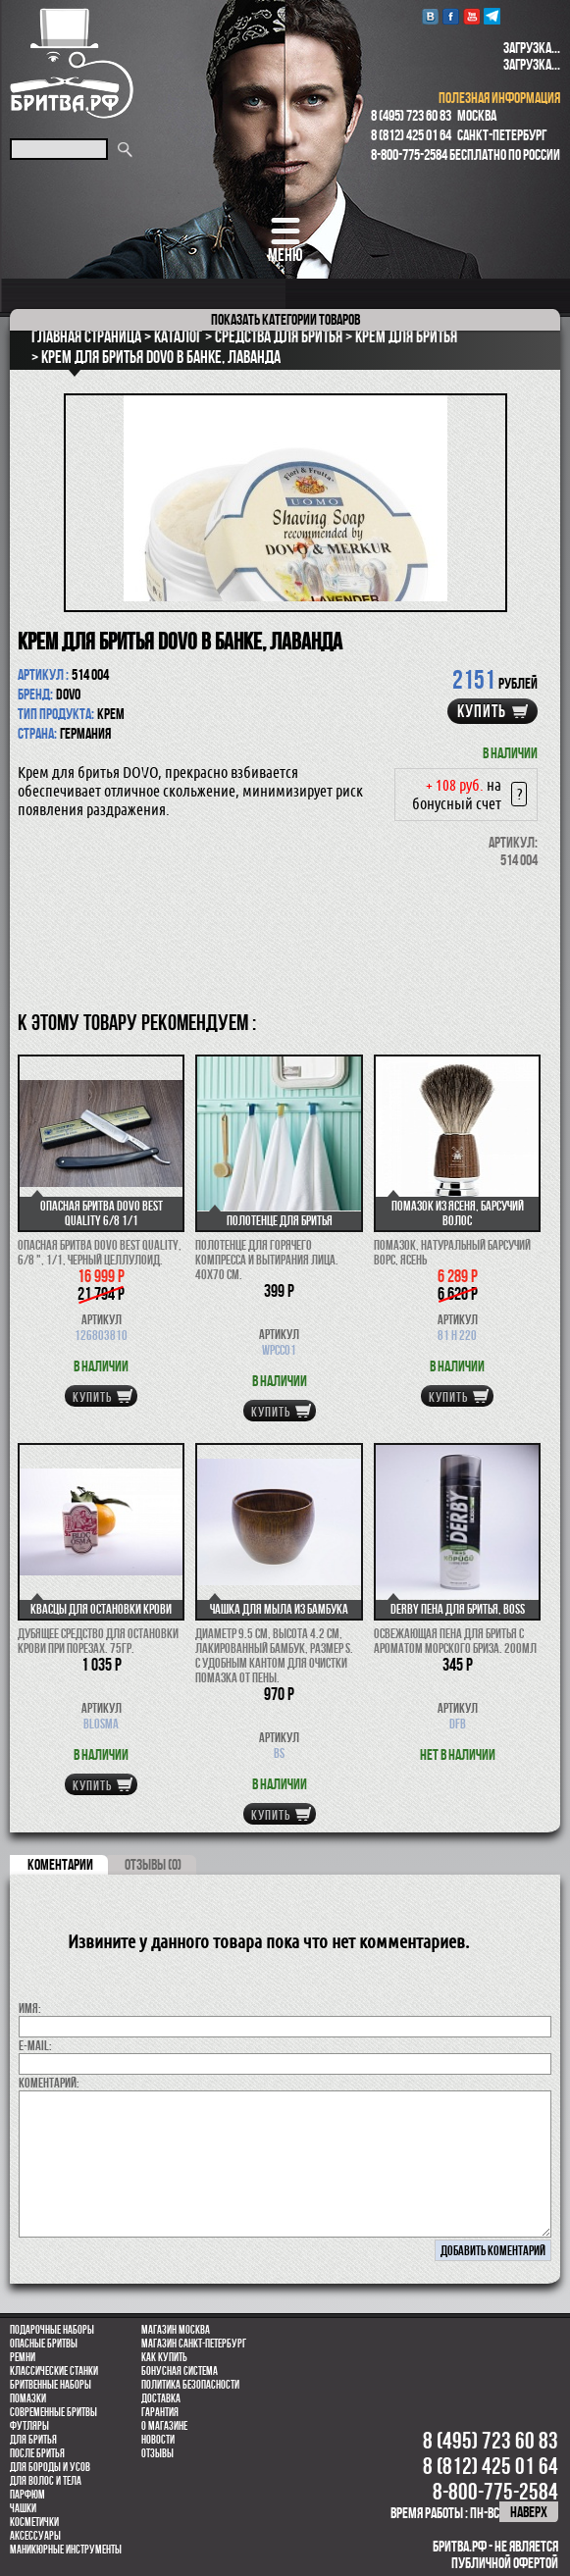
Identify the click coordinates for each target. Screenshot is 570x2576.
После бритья (37, 2453)
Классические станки (54, 2371)
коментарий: (49, 2082)
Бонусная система (179, 2371)
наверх (528, 2511)
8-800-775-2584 (409, 154)
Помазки (28, 2398)
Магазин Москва (175, 2330)
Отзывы (157, 2453)
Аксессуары (35, 2536)
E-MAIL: (35, 2045)
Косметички (34, 2522)
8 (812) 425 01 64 (411, 135)
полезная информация (499, 97)
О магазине (164, 2426)
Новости (158, 2440)
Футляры (29, 2426)
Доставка (161, 2398)
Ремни (22, 2357)
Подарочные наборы (52, 2330)
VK (430, 16)
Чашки (23, 2508)
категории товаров (285, 319)
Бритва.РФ (71, 63)
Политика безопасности (190, 2385)
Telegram (492, 16)
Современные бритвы (53, 2412)
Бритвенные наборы (50, 2385)
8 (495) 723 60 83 (411, 115)
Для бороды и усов (50, 2467)
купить (481, 711)
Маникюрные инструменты (66, 2549)
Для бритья (33, 2440)
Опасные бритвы (44, 2343)
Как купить (164, 2357)
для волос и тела (45, 2481)
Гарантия (160, 2412)
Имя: (30, 2008)
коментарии (60, 1864)
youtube (471, 16)
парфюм (27, 2494)
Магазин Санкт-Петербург (193, 2343)
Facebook (450, 16)
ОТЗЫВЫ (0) (153, 1864)
